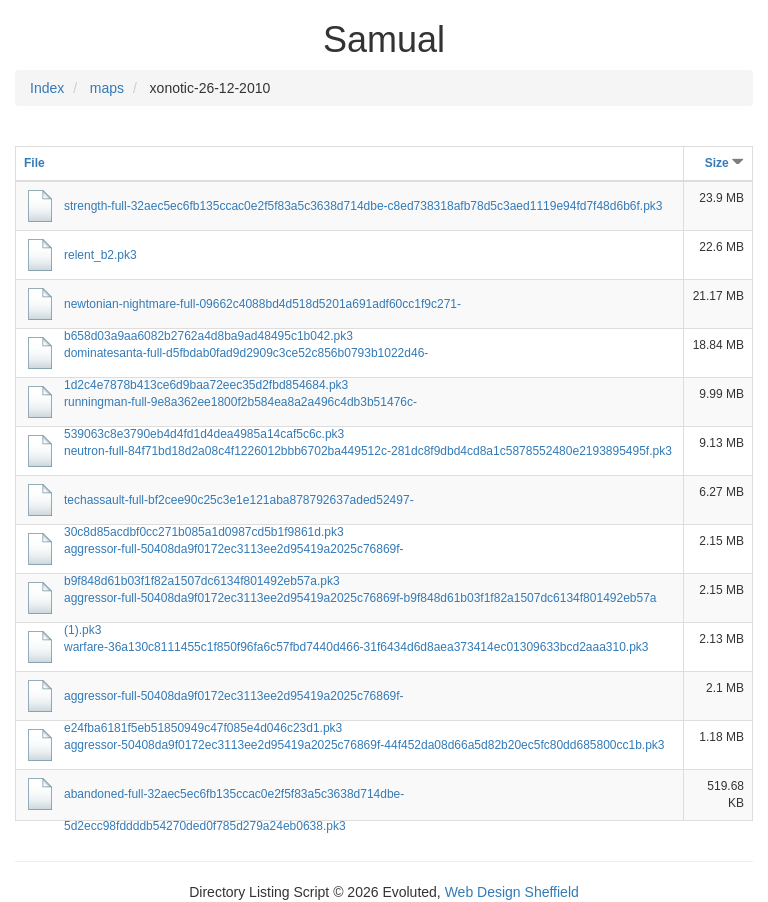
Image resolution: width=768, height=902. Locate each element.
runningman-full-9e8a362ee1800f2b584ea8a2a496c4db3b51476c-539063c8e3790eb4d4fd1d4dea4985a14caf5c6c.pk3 (240, 406)
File (34, 163)
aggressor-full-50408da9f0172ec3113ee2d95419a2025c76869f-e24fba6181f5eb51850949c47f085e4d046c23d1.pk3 (234, 700)
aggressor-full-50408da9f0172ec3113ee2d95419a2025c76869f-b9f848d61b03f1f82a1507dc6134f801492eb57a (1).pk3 (360, 602)
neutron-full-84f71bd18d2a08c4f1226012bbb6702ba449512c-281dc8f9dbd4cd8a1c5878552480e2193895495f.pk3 (368, 451)
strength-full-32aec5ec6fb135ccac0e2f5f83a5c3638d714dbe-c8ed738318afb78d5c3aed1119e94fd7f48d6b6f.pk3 (363, 206)
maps (107, 88)
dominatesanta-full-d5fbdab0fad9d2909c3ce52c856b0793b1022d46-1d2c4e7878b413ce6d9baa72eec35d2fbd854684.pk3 (246, 357)
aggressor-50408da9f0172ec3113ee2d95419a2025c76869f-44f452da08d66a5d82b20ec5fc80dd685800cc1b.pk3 (364, 745)
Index (47, 88)
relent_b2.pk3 (100, 255)
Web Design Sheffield (512, 892)
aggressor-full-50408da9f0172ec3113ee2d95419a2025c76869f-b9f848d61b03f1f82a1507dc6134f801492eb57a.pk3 (234, 553)
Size (724, 163)
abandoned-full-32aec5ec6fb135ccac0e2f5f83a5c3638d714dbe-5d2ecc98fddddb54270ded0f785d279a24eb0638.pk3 (234, 798)
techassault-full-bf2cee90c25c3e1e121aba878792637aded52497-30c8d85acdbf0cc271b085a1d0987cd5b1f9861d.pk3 (239, 504)
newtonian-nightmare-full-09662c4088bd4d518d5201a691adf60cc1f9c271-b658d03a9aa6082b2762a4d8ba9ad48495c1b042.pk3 (262, 308)
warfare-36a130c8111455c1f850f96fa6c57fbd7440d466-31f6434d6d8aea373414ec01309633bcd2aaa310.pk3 (356, 647)
